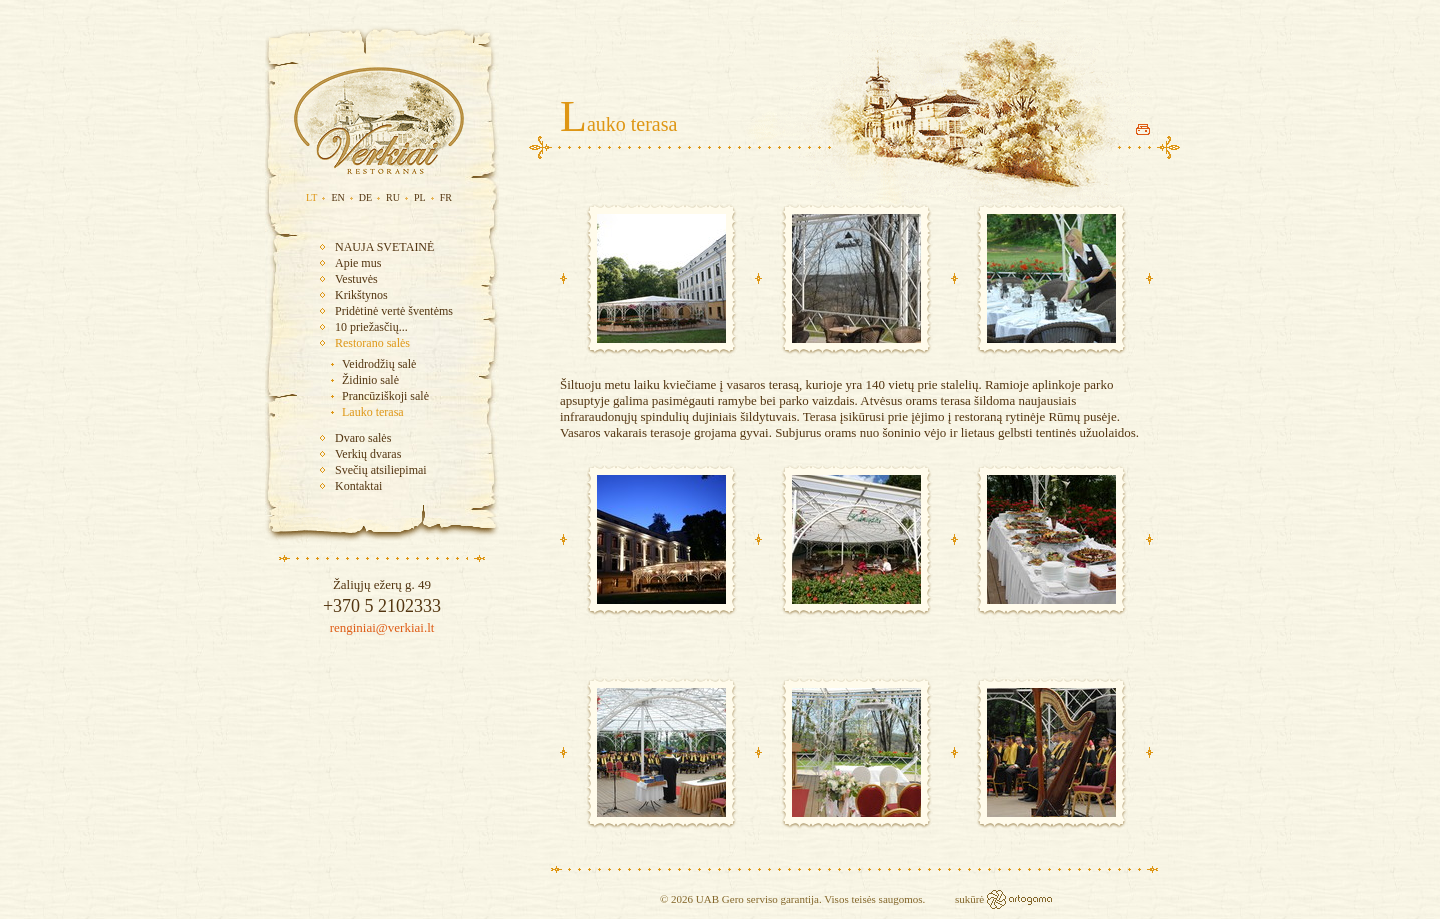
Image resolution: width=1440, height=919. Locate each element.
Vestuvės (356, 279)
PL (420, 197)
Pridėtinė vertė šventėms (394, 311)
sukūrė (971, 899)
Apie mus (358, 263)
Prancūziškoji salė (385, 396)
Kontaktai (358, 486)
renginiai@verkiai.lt (382, 627)
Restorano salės (372, 343)
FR (446, 197)
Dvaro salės (363, 438)
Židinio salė (370, 380)
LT (311, 197)
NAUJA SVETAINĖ (384, 247)
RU (393, 197)
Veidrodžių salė (379, 364)
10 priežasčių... (371, 327)
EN (337, 197)
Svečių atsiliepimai (381, 470)
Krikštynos (361, 295)
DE (365, 197)
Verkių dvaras (368, 454)
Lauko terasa (373, 412)
